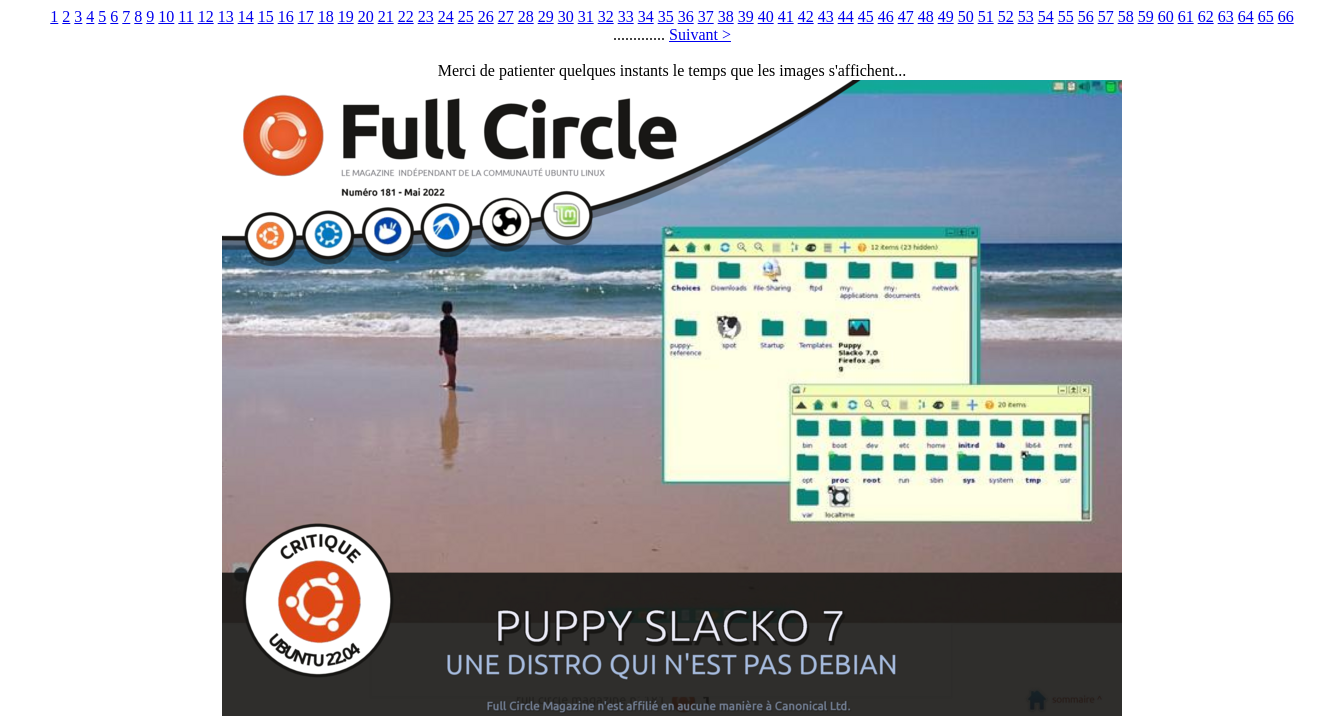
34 (646, 16)
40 (766, 16)
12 (206, 16)
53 (1026, 16)
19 (346, 16)
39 (746, 16)
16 (286, 16)
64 (1246, 16)
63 (1226, 16)
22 (406, 16)
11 (185, 16)
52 (1006, 16)
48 (926, 16)
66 (1286, 16)
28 (526, 16)
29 (546, 16)
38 (726, 16)
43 (826, 16)
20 (366, 16)
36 (686, 16)
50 (966, 16)
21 (386, 16)
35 (666, 16)
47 (906, 16)
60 (1166, 16)
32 (606, 16)
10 (166, 16)
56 (1086, 16)
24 (446, 16)
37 (706, 16)
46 (886, 16)
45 (866, 16)
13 (226, 16)
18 (326, 16)
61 (1186, 16)
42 (806, 16)
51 (986, 16)
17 (306, 16)
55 (1066, 16)
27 (506, 16)
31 (586, 16)
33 (626, 16)
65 (1266, 16)
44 (846, 16)
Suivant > (700, 34)
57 (1106, 16)
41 (786, 16)
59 (1146, 16)
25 (466, 16)
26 (486, 16)
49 (946, 16)
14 (246, 16)
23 (426, 16)
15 (266, 16)
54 (1046, 16)
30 (566, 16)
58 (1126, 16)
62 (1206, 16)
